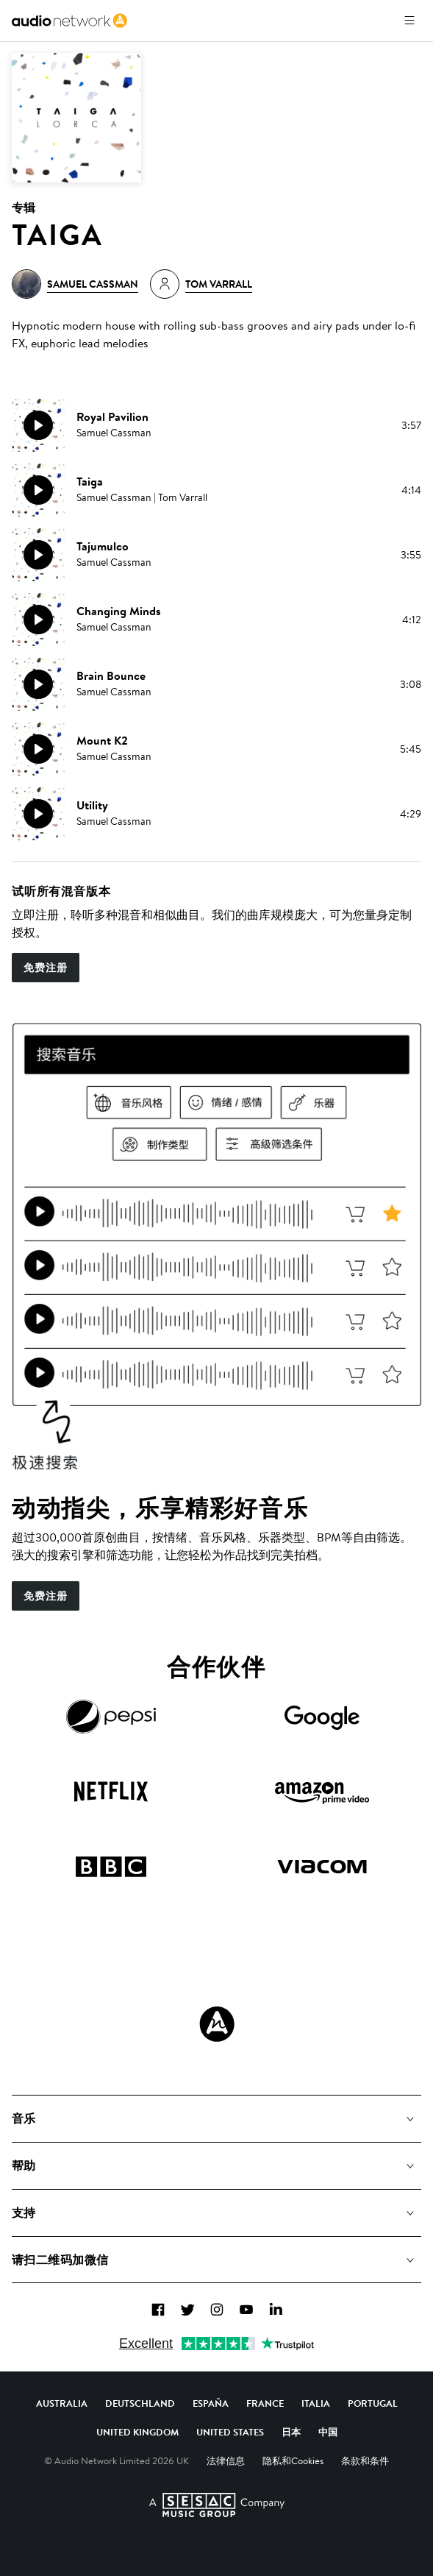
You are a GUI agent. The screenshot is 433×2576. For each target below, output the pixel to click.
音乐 (24, 2118)
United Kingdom (137, 2431)
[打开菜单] (409, 20)
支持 (24, 2212)
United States (230, 2431)
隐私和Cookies (292, 2460)
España (211, 2403)
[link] (69, 20)
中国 (327, 2431)
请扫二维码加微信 (60, 2260)
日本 (291, 2431)
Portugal (373, 2403)
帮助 (24, 2165)
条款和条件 (365, 2460)
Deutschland (140, 2403)
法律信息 (226, 2460)
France (265, 2403)
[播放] (38, 425)
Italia (315, 2403)
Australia (61, 2403)
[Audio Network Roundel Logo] (217, 2024)
